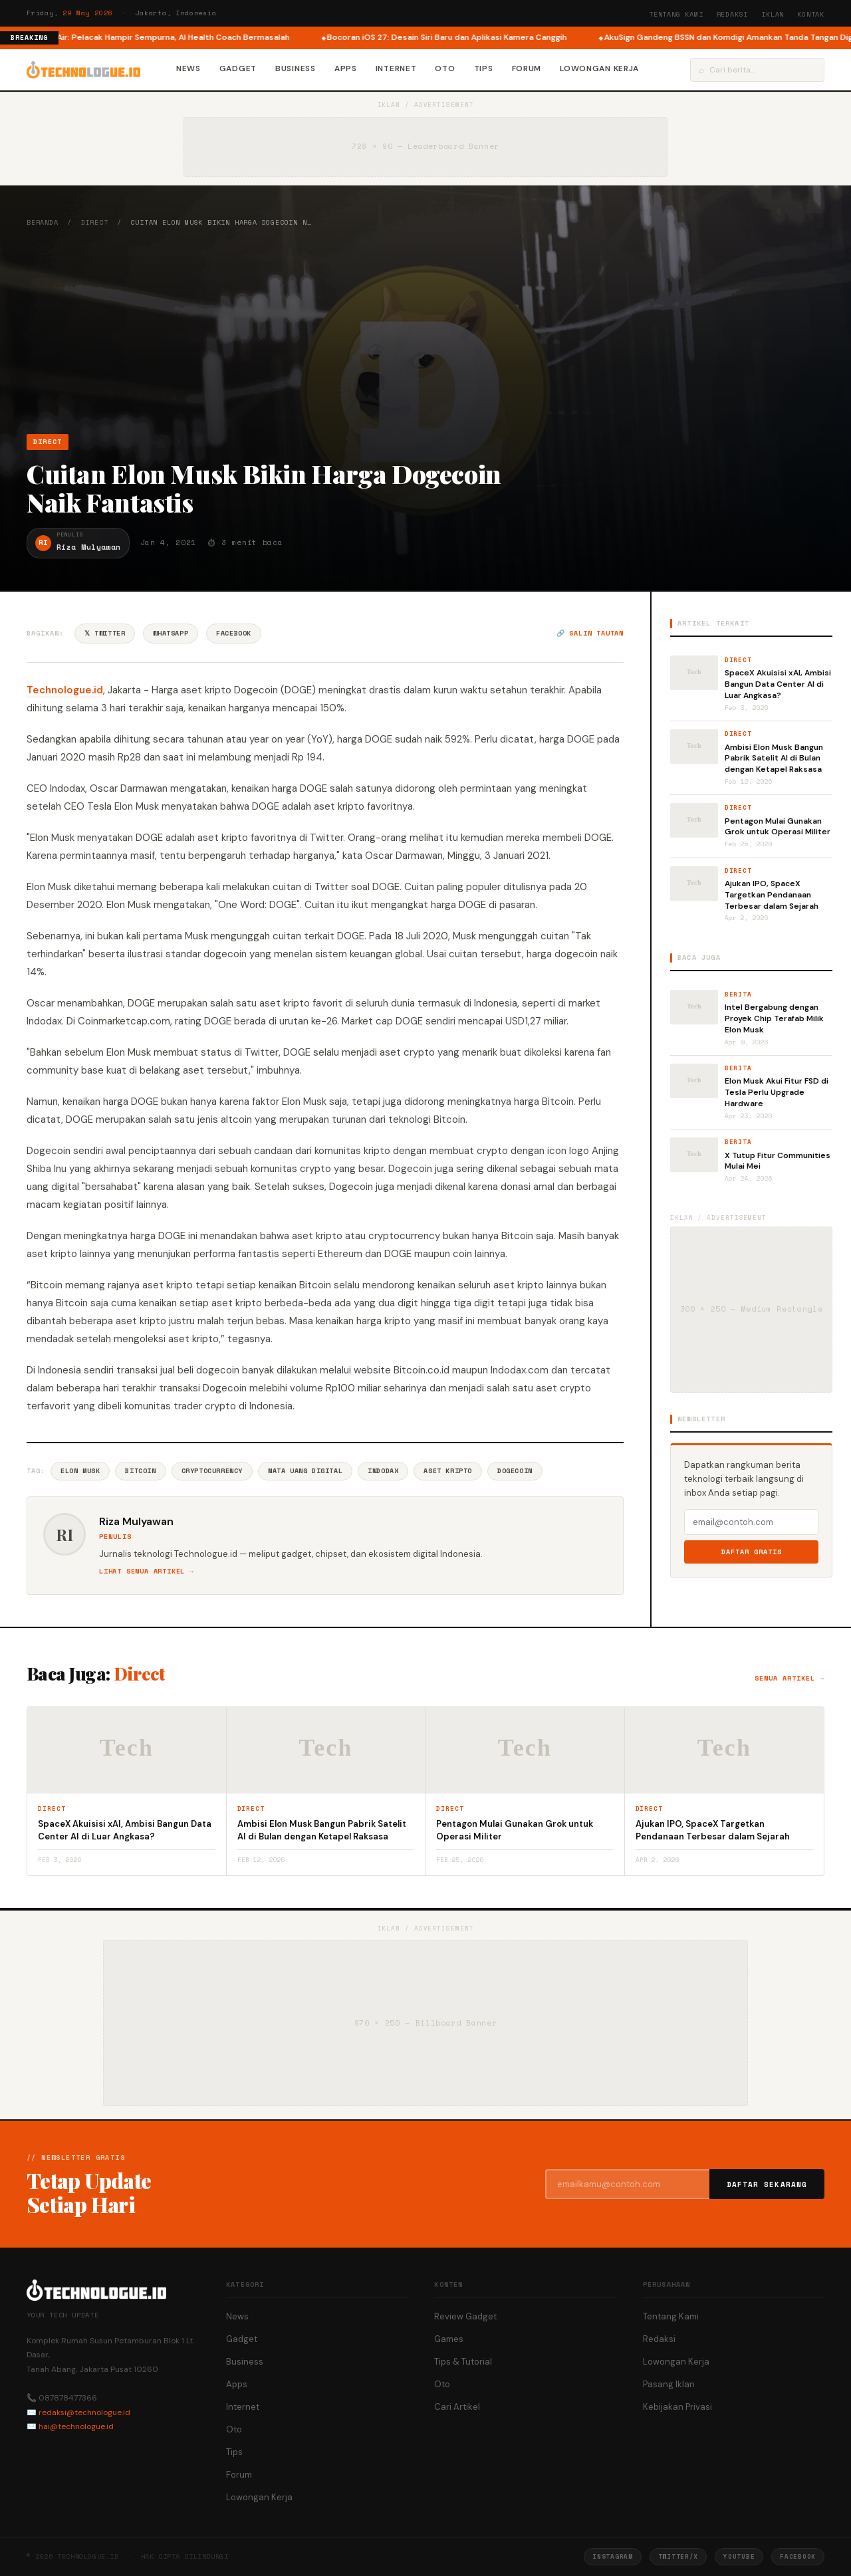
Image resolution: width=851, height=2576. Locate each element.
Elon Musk (80, 1471)
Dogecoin (515, 1471)
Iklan (772, 14)
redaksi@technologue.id (84, 2412)
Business (295, 68)
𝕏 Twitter (104, 633)
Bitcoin (140, 1471)
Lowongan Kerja (599, 68)
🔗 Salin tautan (590, 633)
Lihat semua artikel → (146, 1571)
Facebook (233, 633)
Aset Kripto (448, 1471)
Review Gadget (465, 2316)
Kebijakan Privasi (677, 2406)
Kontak (810, 14)
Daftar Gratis (751, 1552)
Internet (396, 68)
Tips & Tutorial (463, 2361)
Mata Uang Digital (305, 1471)
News (188, 68)
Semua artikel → (789, 1678)
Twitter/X (678, 2556)
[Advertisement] (425, 330)
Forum (527, 68)
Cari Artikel (457, 2406)
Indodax (383, 1471)
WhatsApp (170, 633)
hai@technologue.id (76, 2426)
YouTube (739, 2556)
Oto (445, 68)
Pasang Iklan (669, 2384)
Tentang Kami (676, 14)
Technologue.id (65, 690)
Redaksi (733, 14)
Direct (94, 222)
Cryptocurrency (212, 1471)
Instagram (612, 2556)
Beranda (43, 222)
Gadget (238, 68)
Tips (483, 68)
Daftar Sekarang (767, 2184)
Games (448, 2339)
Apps (345, 68)
